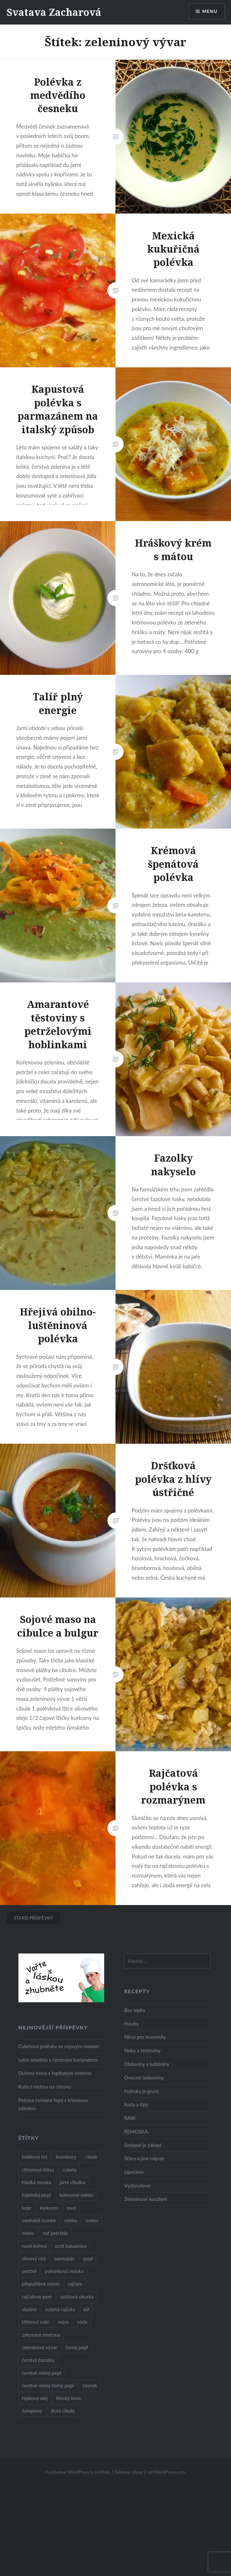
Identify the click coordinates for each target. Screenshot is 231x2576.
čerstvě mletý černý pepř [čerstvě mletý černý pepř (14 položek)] (48, 2385)
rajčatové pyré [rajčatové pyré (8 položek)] (37, 2296)
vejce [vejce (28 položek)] (63, 2322)
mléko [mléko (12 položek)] (70, 2220)
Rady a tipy (136, 2104)
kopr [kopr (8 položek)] (27, 2208)
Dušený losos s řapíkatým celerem (55, 2073)
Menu (209, 11)
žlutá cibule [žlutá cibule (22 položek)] (63, 2411)
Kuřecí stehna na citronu (44, 2086)
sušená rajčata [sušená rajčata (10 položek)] (60, 2309)
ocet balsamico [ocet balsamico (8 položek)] (70, 2246)
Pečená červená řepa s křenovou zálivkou (53, 2104)
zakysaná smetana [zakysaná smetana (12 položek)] (41, 2335)
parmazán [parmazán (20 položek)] (64, 2258)
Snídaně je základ (142, 2145)
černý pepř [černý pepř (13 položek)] (77, 2347)
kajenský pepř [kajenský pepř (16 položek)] (36, 2195)
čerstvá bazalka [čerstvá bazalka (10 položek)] (38, 2360)
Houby (131, 2023)
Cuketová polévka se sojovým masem (58, 2046)
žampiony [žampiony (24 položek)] (32, 2411)
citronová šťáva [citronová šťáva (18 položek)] (38, 2170)
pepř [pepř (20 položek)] (88, 2258)
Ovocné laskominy (144, 2077)
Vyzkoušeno (137, 2185)
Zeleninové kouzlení (145, 2199)
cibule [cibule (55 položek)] (91, 2157)
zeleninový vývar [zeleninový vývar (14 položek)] (39, 2347)
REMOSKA (136, 2131)
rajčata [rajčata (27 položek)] (75, 2284)
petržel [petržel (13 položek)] (29, 2271)
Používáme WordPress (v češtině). (78, 2472)
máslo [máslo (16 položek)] (28, 2233)
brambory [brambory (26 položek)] (66, 2157)
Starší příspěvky (33, 1918)
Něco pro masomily (145, 2037)
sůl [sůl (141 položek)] (86, 2309)
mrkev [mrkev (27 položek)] (92, 2220)
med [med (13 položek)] (71, 2208)
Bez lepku (134, 2010)
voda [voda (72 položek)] (82, 2322)
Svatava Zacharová (53, 12)
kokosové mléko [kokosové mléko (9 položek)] (77, 2195)
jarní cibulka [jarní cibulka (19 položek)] (72, 2182)
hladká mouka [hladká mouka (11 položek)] (36, 2182)
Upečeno (134, 2172)
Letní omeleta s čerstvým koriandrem (58, 2060)
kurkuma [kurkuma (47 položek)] (49, 2208)
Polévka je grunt (141, 2091)
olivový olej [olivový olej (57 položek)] (34, 2258)
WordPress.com (169, 2472)
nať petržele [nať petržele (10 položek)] (55, 2233)
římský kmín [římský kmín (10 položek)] (69, 2398)
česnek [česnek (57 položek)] (89, 2385)
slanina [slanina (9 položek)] (29, 2309)
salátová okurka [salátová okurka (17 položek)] (76, 2296)
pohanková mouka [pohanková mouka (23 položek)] (64, 2271)
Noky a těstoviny (142, 2050)
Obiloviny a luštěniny (147, 2064)
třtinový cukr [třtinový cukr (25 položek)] (35, 2322)
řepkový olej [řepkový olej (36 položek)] (35, 2398)
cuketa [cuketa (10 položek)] (69, 2170)
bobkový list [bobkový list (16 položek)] (35, 2157)
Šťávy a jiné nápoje (144, 2158)
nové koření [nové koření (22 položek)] (34, 2246)
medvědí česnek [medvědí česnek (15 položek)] (39, 2220)
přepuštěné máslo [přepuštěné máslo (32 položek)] (41, 2284)
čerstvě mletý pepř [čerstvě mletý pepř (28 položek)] (41, 2373)
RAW (130, 2118)
